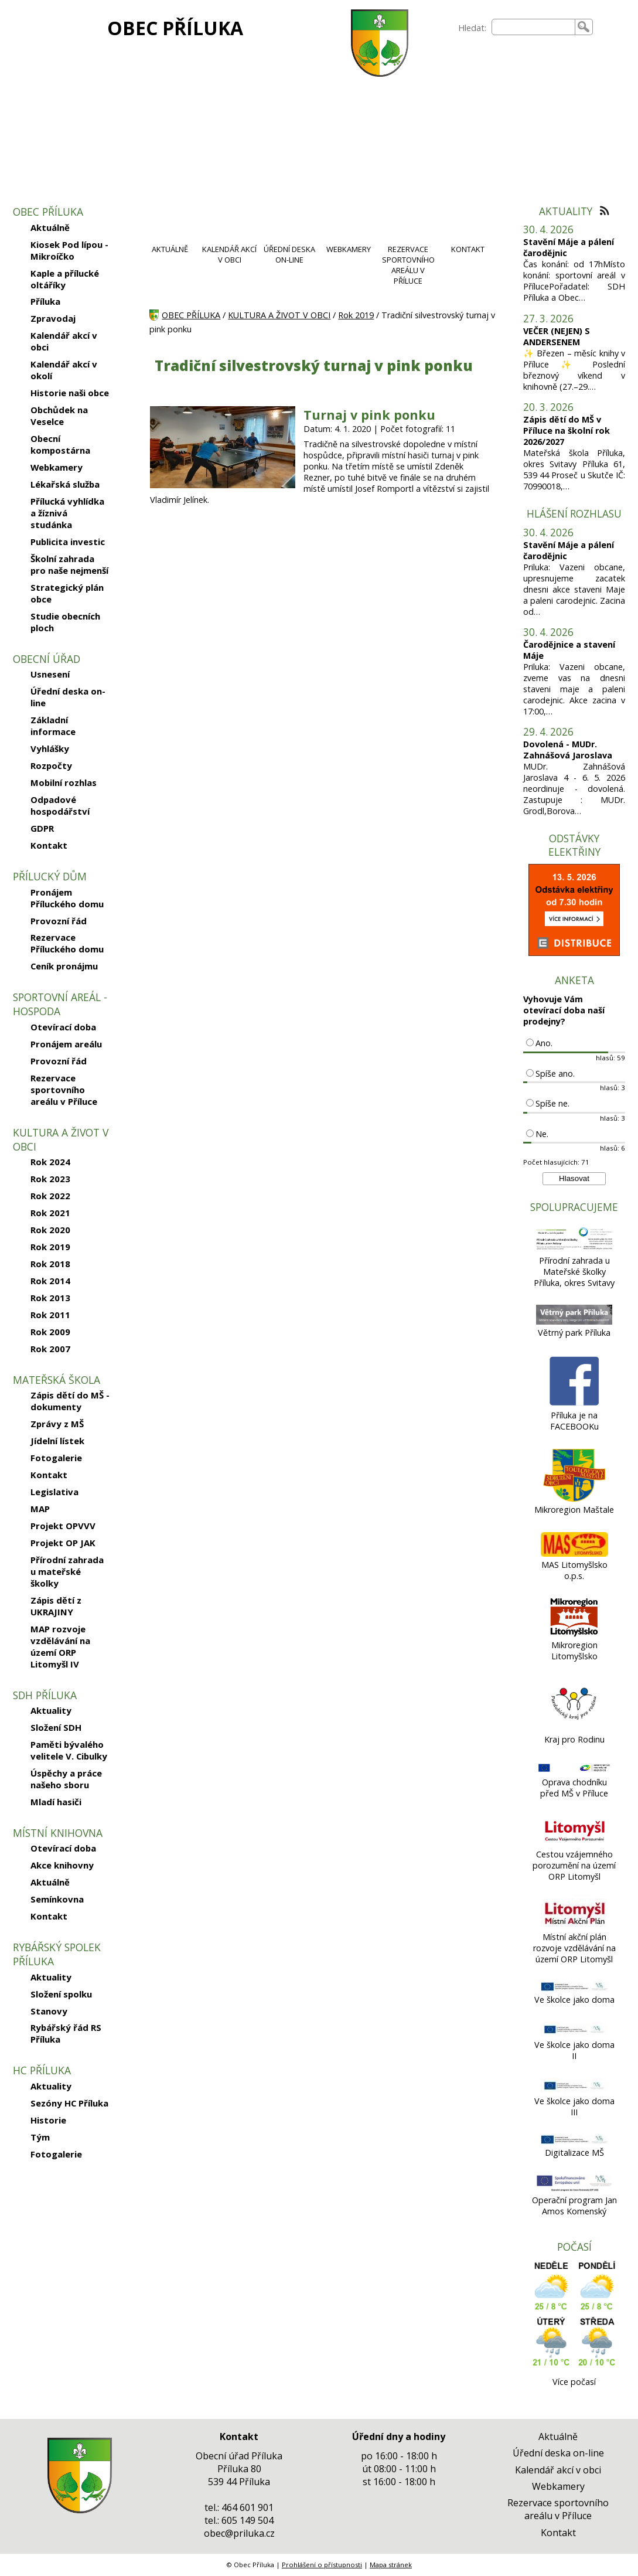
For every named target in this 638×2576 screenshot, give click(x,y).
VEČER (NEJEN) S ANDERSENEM (556, 336)
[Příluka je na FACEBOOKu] (574, 1404)
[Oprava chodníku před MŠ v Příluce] (574, 1771)
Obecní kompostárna (60, 444)
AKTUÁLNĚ (170, 249)
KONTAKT (468, 249)
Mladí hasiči (55, 1802)
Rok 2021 (50, 1213)
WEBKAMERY (348, 249)
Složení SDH (55, 1727)
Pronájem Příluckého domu (67, 898)
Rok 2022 (50, 1196)
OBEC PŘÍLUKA (175, 27)
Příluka (45, 301)
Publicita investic (67, 541)
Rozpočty (51, 765)
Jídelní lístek (57, 1441)
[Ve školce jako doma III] (574, 2089)
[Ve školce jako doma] (574, 1988)
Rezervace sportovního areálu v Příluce (63, 1089)
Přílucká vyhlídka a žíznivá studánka (67, 512)
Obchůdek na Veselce (59, 415)
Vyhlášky (49, 748)
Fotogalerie (56, 1458)
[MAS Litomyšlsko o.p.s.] (574, 1553)
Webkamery (56, 467)
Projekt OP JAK (62, 1543)
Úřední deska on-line (67, 697)
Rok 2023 (50, 1179)
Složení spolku (61, 1994)
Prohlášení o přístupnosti (322, 2564)
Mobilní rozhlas (63, 782)
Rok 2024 (50, 1162)
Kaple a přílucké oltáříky (64, 279)
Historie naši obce (69, 393)
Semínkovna (57, 1899)
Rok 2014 (50, 1281)
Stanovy (48, 2011)
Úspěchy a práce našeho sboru (66, 1779)
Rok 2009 (50, 1332)
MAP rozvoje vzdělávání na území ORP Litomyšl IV (60, 1646)
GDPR (42, 828)
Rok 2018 (50, 1264)
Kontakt (48, 845)
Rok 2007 (50, 1349)
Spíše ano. (555, 1073)
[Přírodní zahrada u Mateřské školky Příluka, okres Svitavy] (574, 1249)
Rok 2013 (50, 1298)
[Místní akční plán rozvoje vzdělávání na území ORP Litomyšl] (574, 1925)
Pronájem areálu (66, 1044)
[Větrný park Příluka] (574, 1321)
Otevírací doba (63, 1027)
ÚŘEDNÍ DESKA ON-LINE (289, 254)
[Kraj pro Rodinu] (574, 1728)
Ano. (543, 1043)
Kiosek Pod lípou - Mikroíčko (69, 250)
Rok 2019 (50, 1247)
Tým (40, 2137)
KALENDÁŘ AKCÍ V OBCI (229, 254)
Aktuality (50, 1710)
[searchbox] (533, 27)
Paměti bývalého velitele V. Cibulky (68, 1750)
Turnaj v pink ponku (369, 414)
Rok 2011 (50, 1315)
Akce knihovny (62, 1865)
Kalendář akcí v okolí (63, 370)
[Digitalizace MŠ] (574, 2141)
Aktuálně (50, 227)
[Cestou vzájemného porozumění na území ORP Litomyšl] (574, 1843)
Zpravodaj (53, 318)
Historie (48, 2120)
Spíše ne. (552, 1103)
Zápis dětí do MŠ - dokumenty (70, 1401)
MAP (40, 1509)
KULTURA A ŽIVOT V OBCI (279, 315)
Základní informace (53, 725)
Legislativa (54, 1492)
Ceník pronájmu (64, 966)
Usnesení (50, 674)
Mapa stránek (391, 2564)
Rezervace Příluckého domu (67, 943)
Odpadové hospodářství (60, 805)
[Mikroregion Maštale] (574, 1498)
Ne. (541, 1133)
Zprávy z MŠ (57, 1424)
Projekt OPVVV (62, 1526)
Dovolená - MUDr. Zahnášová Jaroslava (567, 750)
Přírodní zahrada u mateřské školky (67, 1571)
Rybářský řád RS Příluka (65, 2033)
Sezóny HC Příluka (69, 2103)
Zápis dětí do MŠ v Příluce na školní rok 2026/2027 (566, 430)
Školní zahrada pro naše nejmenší (69, 564)
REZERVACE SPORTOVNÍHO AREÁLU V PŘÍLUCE (408, 265)
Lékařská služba (65, 484)
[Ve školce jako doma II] (574, 2033)
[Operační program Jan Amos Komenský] (574, 2188)
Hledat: (472, 27)
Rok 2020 (50, 1230)
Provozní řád (58, 921)
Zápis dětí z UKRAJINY (55, 1606)
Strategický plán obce (67, 593)
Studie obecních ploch (65, 622)
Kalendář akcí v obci (63, 341)
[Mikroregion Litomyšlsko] (574, 1633)
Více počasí (574, 2381)
